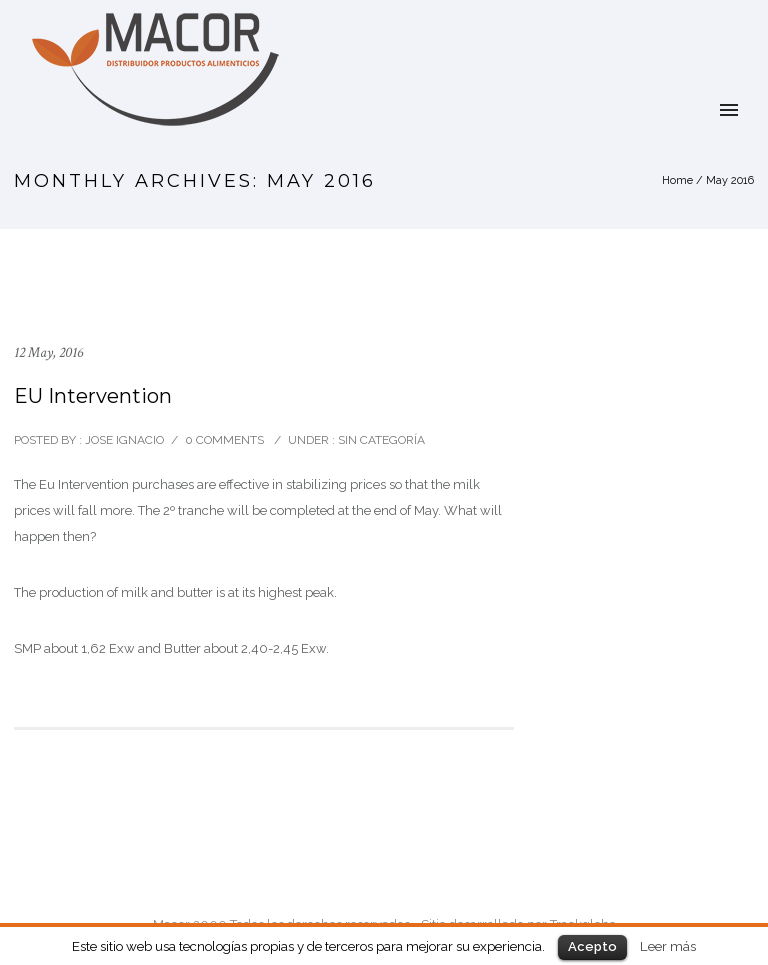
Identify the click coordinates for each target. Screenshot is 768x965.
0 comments (224, 440)
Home (677, 180)
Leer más (668, 946)
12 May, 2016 (48, 352)
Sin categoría (380, 440)
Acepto (592, 946)
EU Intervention (93, 396)
